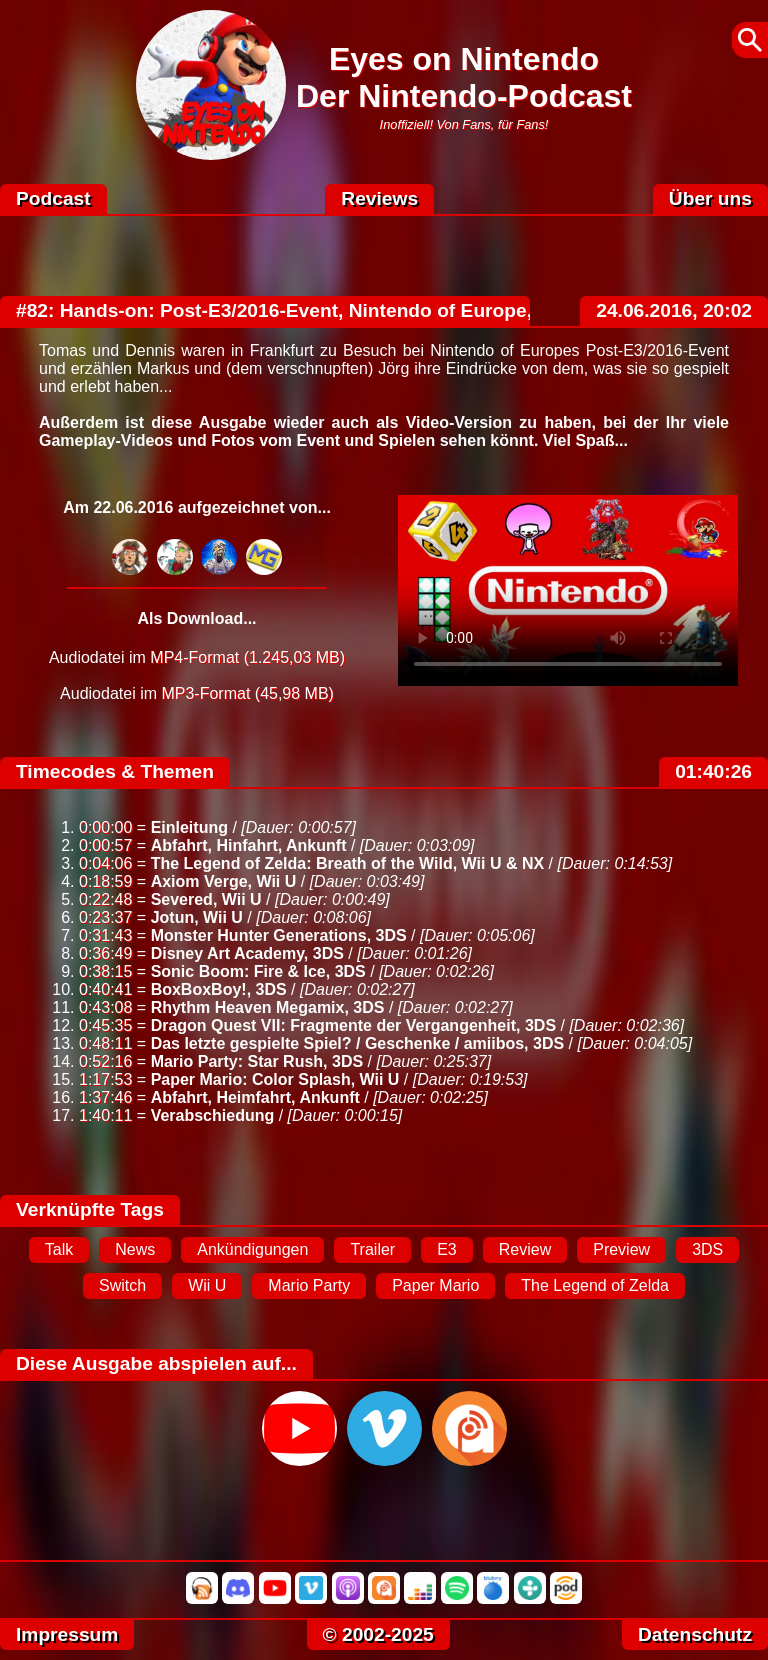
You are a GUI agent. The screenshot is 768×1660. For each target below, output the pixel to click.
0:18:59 (105, 881)
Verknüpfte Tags (90, 1209)
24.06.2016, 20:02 (674, 310)
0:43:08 (105, 1007)
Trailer (372, 1249)
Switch (122, 1285)
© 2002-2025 (378, 1634)
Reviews (379, 198)
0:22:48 (105, 899)
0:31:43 (105, 935)
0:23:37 (105, 917)
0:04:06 (105, 863)
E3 (447, 1249)
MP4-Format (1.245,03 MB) (247, 657)
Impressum (67, 1634)
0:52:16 (105, 1061)
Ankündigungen (252, 1249)
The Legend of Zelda (595, 1285)
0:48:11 (105, 1043)
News (135, 1249)
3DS (707, 1249)
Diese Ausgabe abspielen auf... (156, 1363)
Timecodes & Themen (115, 771)
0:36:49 (105, 953)
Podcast (53, 198)
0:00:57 (105, 845)
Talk (59, 1249)
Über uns (710, 198)
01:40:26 (713, 771)
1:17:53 (105, 1079)
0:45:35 (105, 1025)
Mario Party (309, 1285)
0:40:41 (105, 989)
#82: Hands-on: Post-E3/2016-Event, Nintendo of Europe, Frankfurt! (322, 310)
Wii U (207, 1285)
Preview (621, 1249)
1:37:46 (105, 1097)
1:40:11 (105, 1115)
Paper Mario (435, 1285)
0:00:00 (105, 827)
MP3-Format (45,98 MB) (247, 693)
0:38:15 (105, 971)
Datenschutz (695, 1634)
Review (525, 1249)
